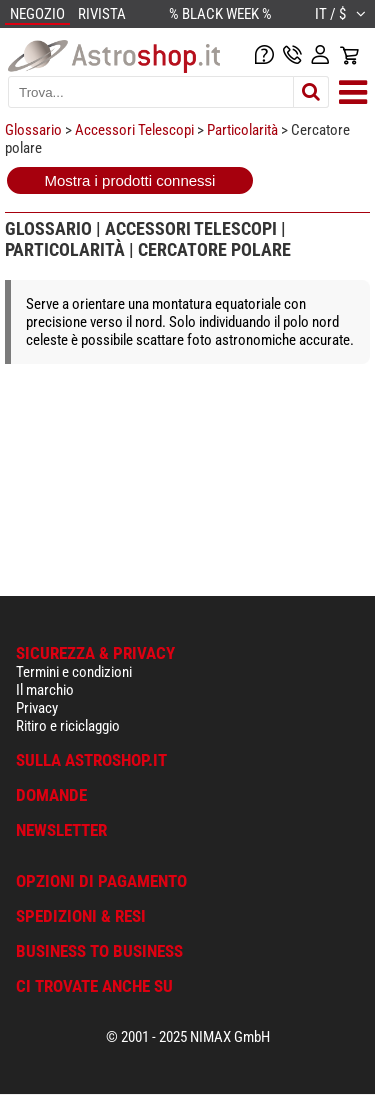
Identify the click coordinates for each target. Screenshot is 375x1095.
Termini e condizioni (74, 672)
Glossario (33, 130)
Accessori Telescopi (134, 130)
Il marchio (45, 690)
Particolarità (242, 130)
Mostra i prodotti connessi (130, 180)
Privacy (37, 708)
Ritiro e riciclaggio (68, 726)
